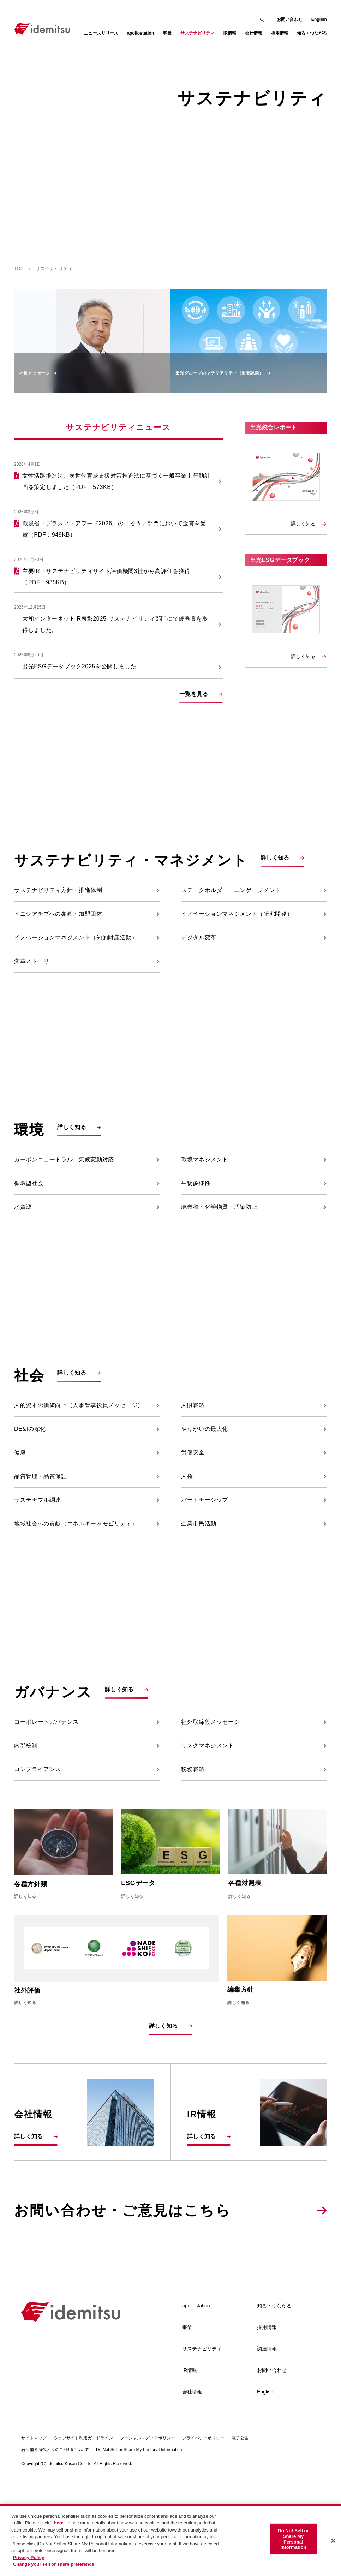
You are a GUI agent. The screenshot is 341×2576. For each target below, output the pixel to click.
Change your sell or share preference (53, 2564)
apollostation (196, 2400)
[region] (170, 2540)
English (319, 19)
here (59, 2523)
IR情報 (189, 2464)
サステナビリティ (202, 2443)
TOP (19, 268)
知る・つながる (274, 2400)
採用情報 (267, 2421)
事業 (187, 2421)
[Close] (333, 2540)
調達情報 (267, 2443)
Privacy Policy (28, 2557)
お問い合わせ (290, 19)
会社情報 (192, 2486)
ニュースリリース (101, 33)
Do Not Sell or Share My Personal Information (293, 2539)
